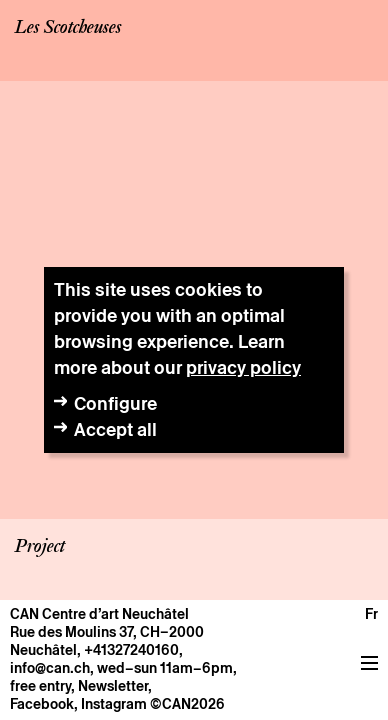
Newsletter (113, 686)
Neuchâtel (43, 650)
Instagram (114, 704)
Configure (115, 403)
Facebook (42, 704)
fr (371, 614)
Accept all (115, 429)
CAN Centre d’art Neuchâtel (99, 614)
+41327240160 (131, 650)
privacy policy (243, 367)
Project (40, 547)
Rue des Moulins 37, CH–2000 (107, 632)
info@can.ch (50, 668)
